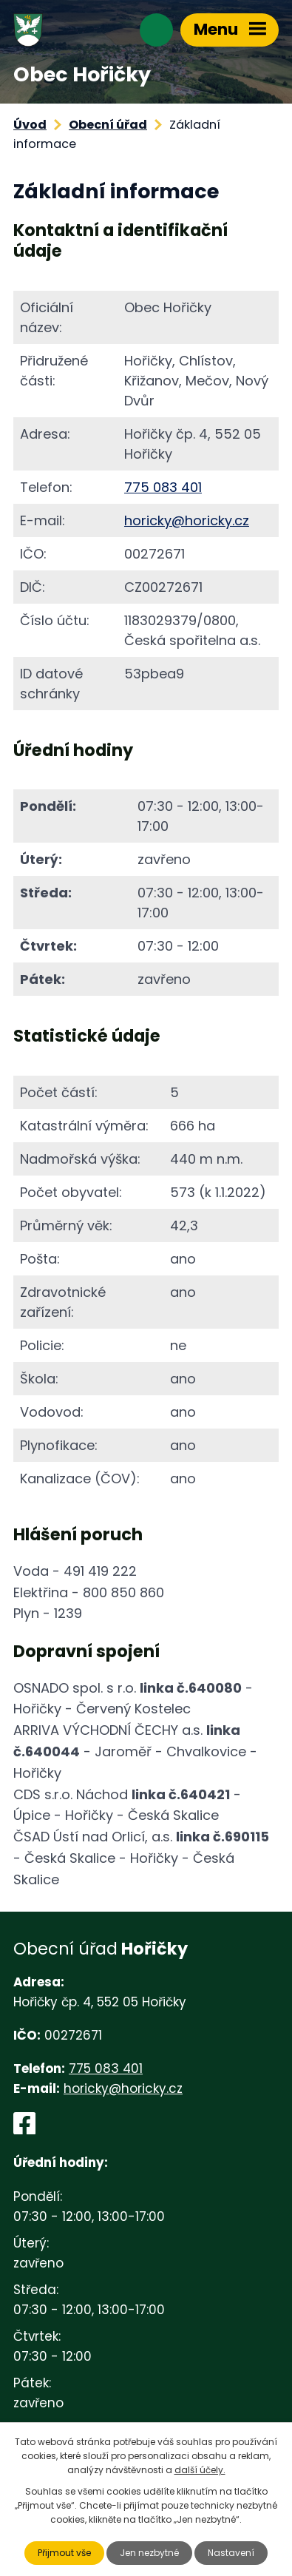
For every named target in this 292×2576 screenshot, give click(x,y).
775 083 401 (163, 487)
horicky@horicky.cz (186, 520)
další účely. (199, 2470)
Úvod (30, 124)
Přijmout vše (64, 2552)
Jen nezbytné (149, 2552)
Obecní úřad (108, 124)
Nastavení (231, 2552)
